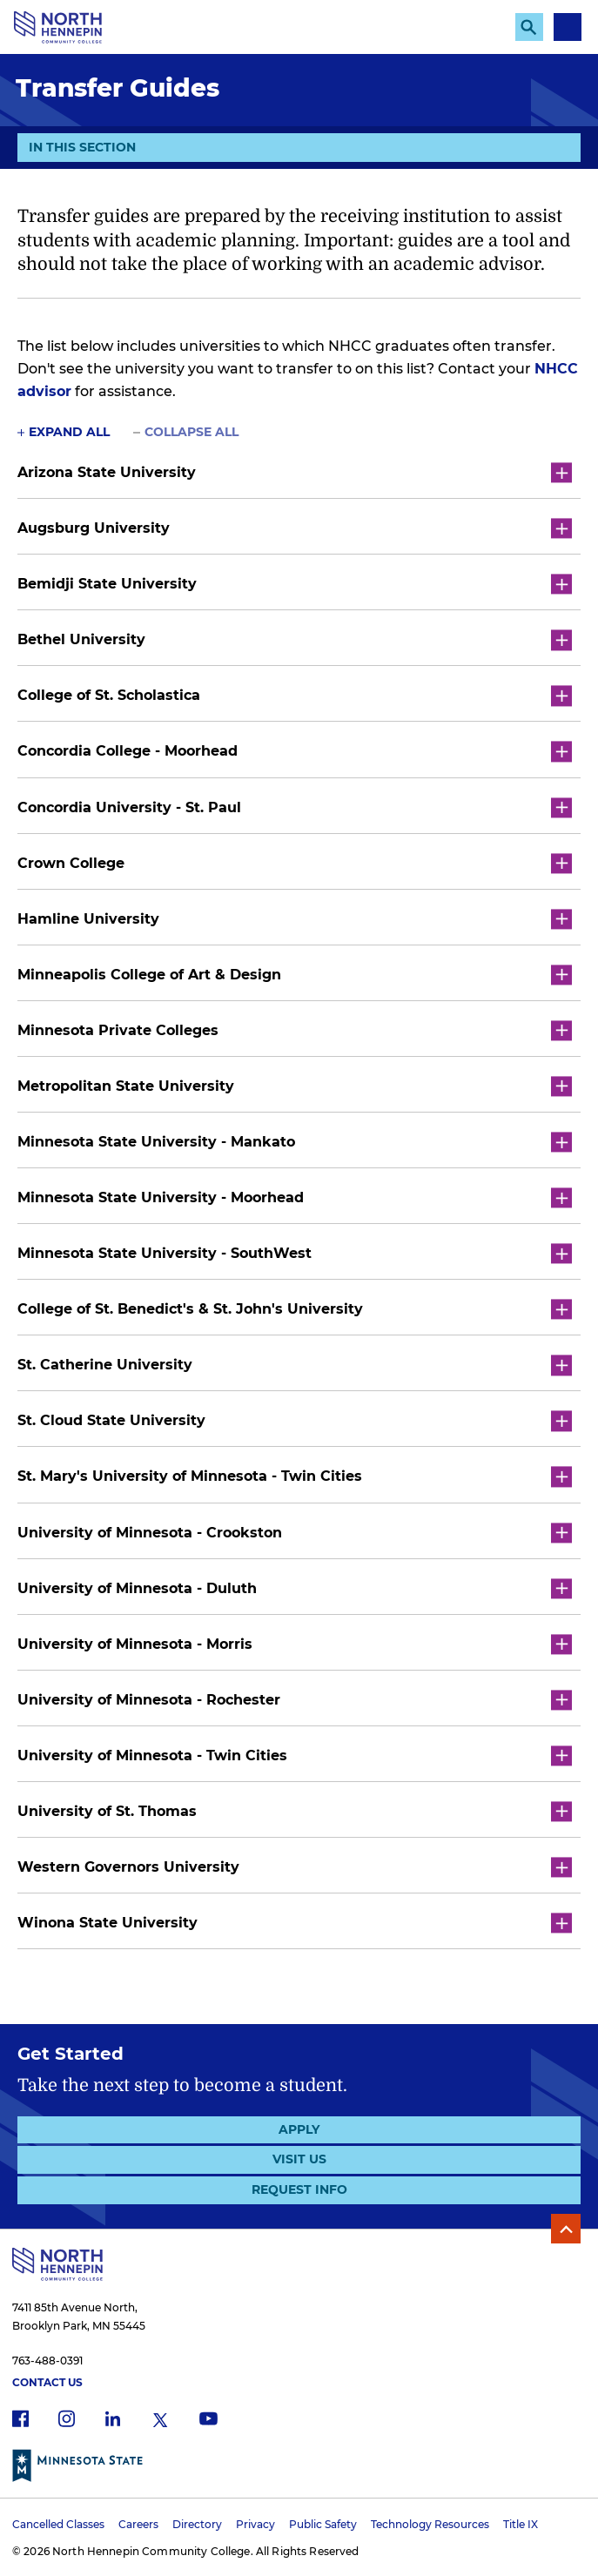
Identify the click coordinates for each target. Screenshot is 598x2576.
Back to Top (566, 2228)
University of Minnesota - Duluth (294, 1588)
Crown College (294, 863)
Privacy (255, 2524)
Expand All (69, 432)
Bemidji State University (294, 585)
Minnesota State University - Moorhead (294, 1198)
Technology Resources (430, 2524)
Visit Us (299, 2159)
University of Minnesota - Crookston (294, 1533)
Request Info (299, 2189)
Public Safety (323, 2524)
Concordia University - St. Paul (294, 807)
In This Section (82, 150)
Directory (197, 2524)
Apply (299, 2129)
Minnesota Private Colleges (294, 1030)
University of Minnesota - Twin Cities (294, 1755)
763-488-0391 (47, 2360)
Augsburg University (294, 529)
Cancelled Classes (58, 2524)
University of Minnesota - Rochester (294, 1700)
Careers (138, 2524)
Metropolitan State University (294, 1086)
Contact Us (47, 2382)
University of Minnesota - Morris (294, 1644)
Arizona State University (294, 472)
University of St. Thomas (294, 1811)
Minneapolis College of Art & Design (294, 975)
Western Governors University (294, 1867)
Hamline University (294, 919)
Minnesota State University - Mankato (294, 1142)
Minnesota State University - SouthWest (294, 1254)
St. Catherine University (294, 1365)
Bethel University (294, 640)
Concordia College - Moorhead (294, 752)
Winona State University (294, 1924)
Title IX (520, 2524)
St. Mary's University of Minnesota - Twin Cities (294, 1477)
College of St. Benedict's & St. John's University (294, 1310)
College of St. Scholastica (294, 696)
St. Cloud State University (294, 1421)
